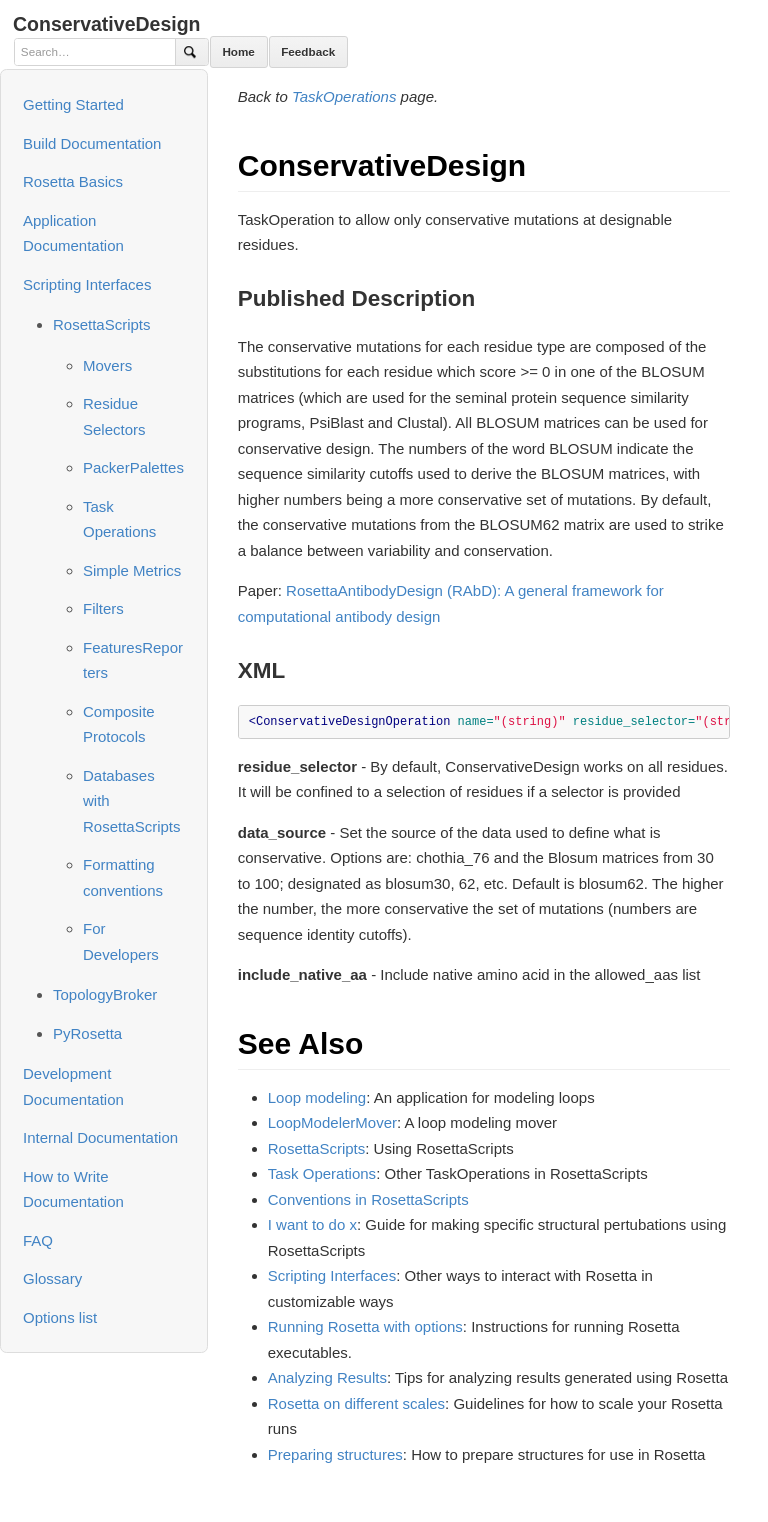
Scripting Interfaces (87, 284)
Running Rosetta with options (365, 1326)
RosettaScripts (102, 324)
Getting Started (73, 104)
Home (238, 51)
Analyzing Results (327, 1377)
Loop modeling (317, 1097)
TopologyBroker (105, 994)
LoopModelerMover (332, 1122)
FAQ (38, 1240)
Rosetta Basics (73, 181)
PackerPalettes (133, 467)
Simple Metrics (132, 570)
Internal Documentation (100, 1137)
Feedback (308, 51)
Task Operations (322, 1173)
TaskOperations (344, 96)
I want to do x (312, 1224)
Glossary (52, 1278)
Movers (107, 365)
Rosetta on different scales (356, 1403)
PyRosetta (87, 1033)
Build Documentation (92, 143)
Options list (60, 1317)
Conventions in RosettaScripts (368, 1199)
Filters (103, 608)
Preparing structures (335, 1454)
